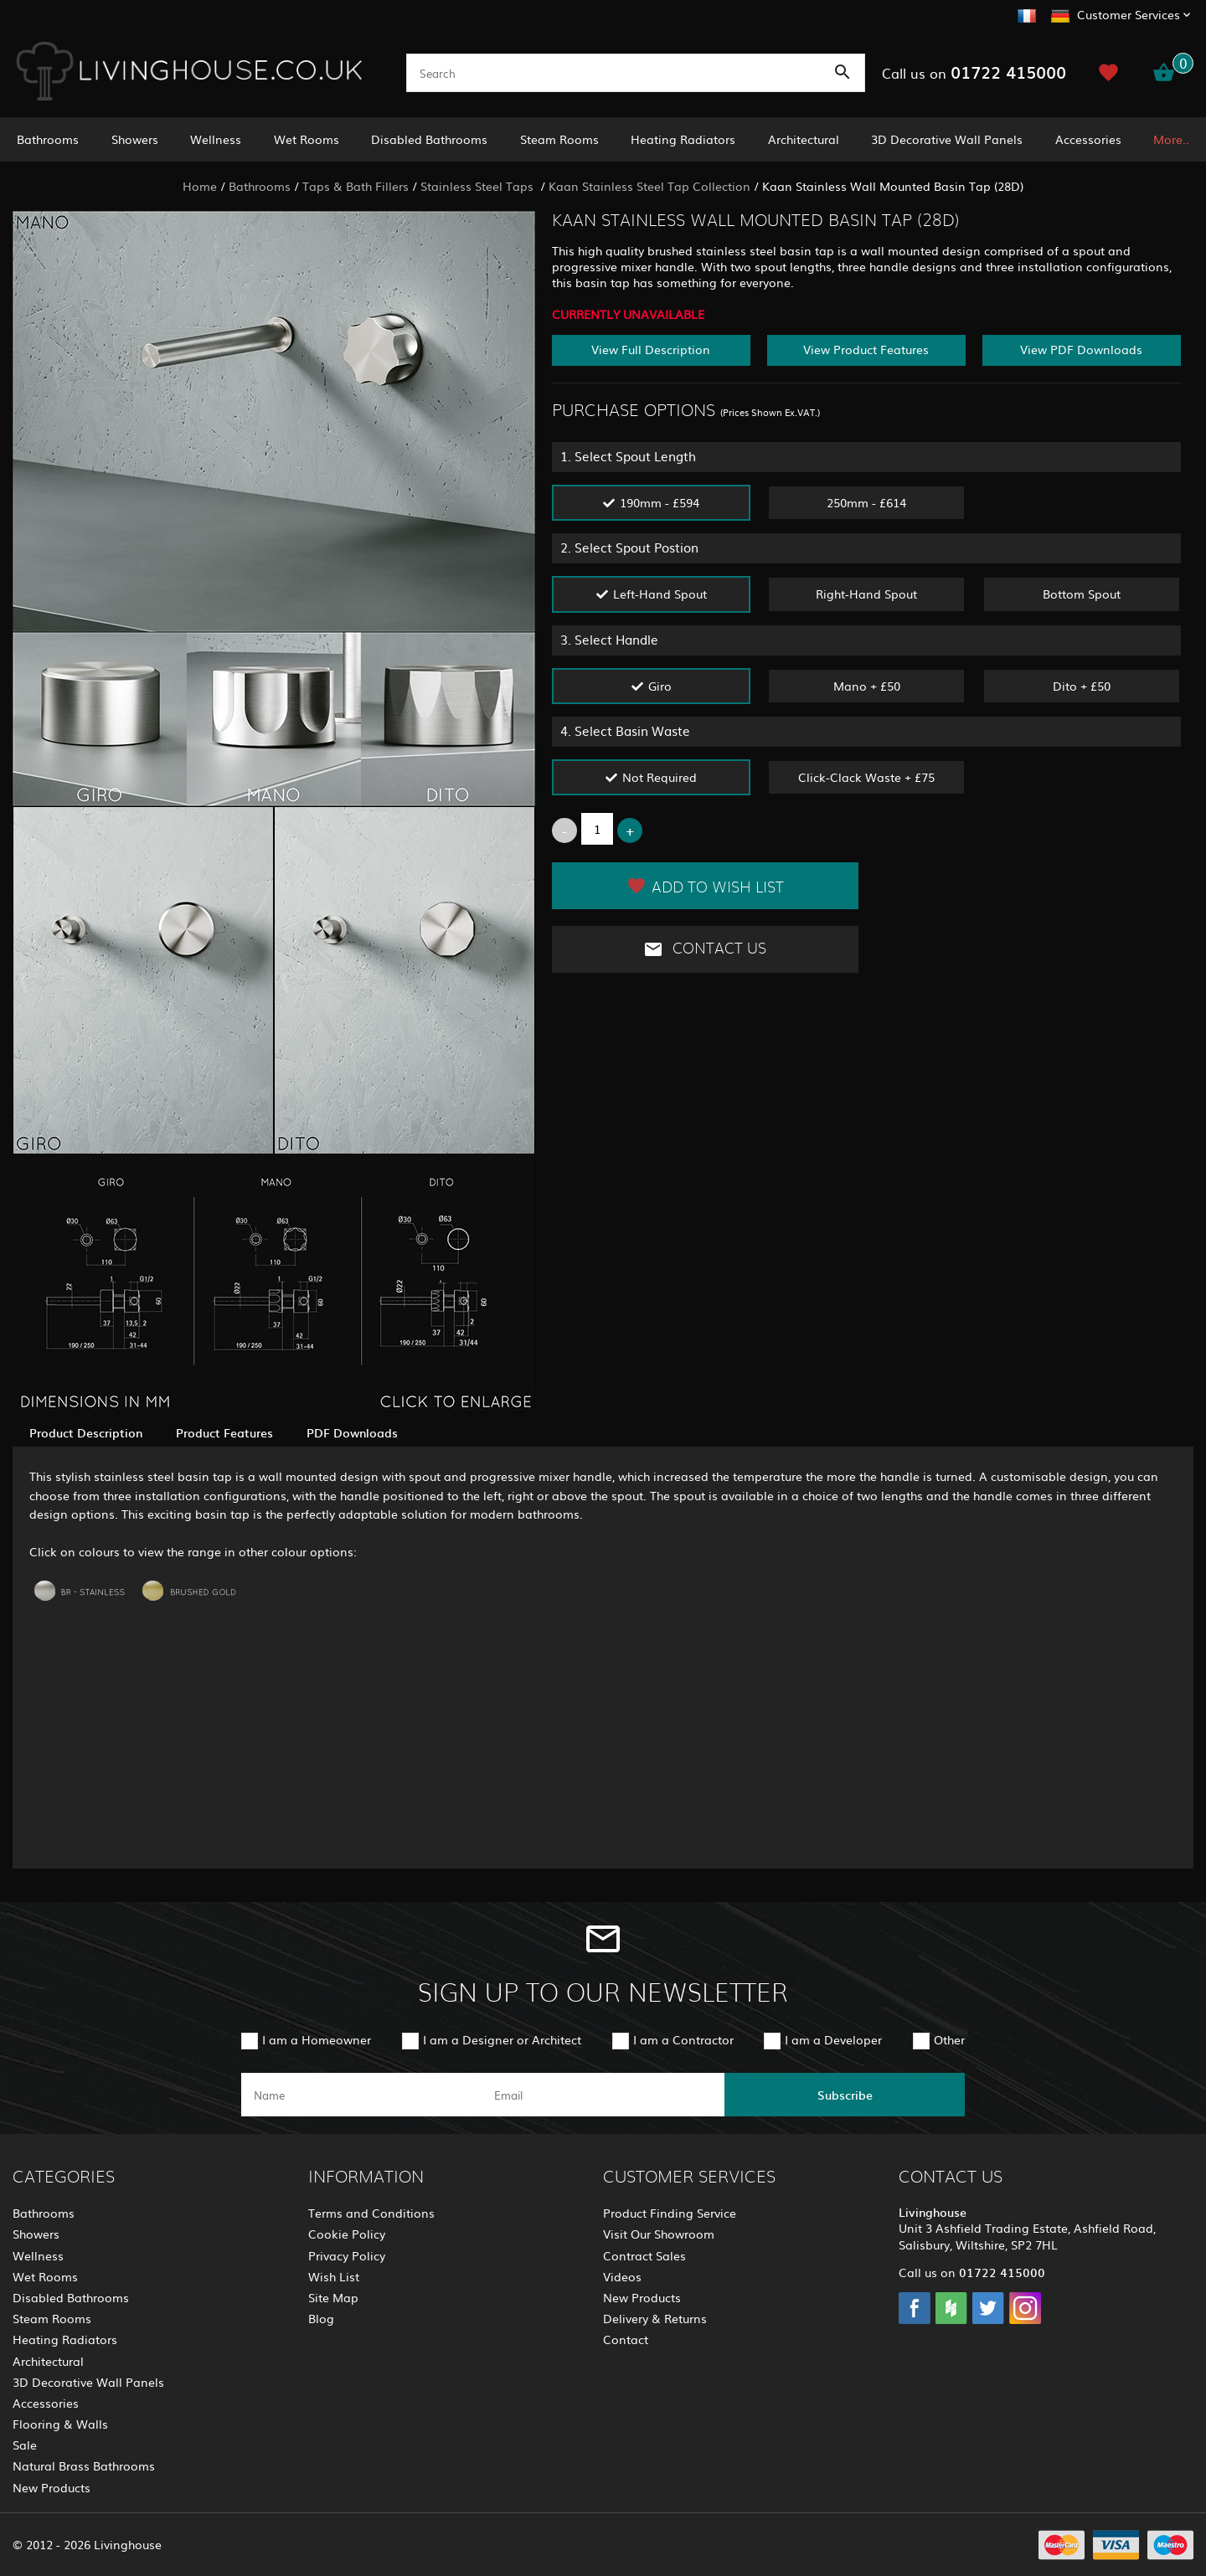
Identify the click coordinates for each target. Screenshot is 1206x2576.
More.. (1171, 139)
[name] (361, 2095)
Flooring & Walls (60, 2423)
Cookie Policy (346, 2233)
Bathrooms (48, 139)
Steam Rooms (559, 139)
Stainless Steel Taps (478, 185)
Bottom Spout (1082, 593)
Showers (134, 139)
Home (200, 185)
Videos (622, 2276)
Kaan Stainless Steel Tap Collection (649, 185)
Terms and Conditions (371, 2212)
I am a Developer (833, 2039)
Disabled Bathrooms (429, 139)
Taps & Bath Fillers (355, 185)
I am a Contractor (683, 2039)
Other (949, 2039)
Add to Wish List (705, 886)
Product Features (224, 1432)
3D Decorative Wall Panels (947, 139)
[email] (602, 2095)
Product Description (85, 1432)
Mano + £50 (866, 685)
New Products (51, 2487)
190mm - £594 (659, 502)
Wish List (333, 2276)
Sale (25, 2444)
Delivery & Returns (655, 2318)
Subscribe (845, 2094)
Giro (660, 685)
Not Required (659, 777)
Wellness (215, 139)
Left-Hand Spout (660, 593)
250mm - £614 (866, 502)
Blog (321, 2318)
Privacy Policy (346, 2255)
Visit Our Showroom (658, 2233)
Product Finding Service (669, 2212)
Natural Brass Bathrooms (84, 2465)
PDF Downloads (352, 1432)
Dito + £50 (1082, 685)
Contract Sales (644, 2255)
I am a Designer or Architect (502, 2039)
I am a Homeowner (316, 2039)
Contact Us (704, 949)
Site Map (333, 2297)
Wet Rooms (306, 139)
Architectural (803, 139)
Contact (625, 2339)
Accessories (1088, 139)
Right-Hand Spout (866, 593)
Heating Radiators (683, 139)
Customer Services (1128, 14)
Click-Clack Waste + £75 (866, 777)
